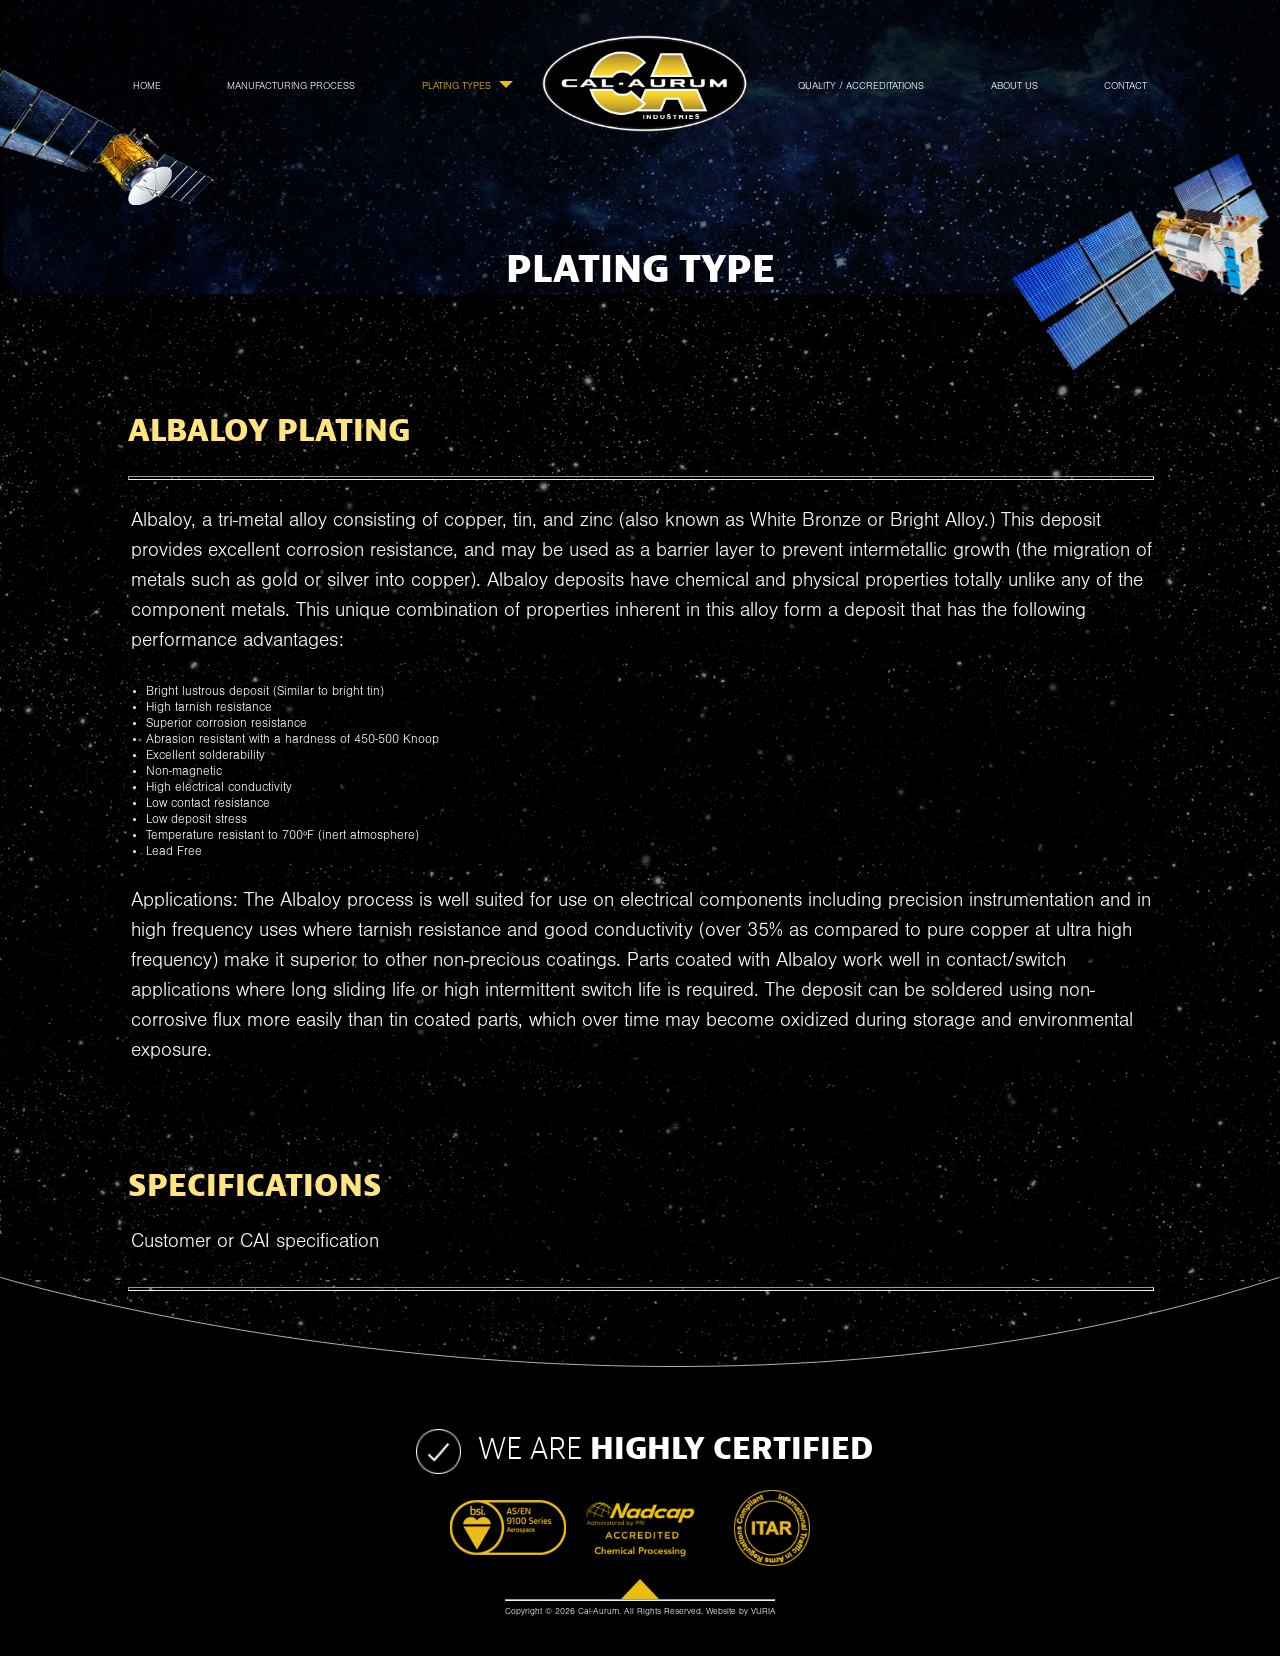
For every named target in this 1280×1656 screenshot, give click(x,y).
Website (721, 1612)
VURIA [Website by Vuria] (763, 1612)
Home (147, 86)
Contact (1125, 86)
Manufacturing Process (291, 86)
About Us (1014, 86)
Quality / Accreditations (861, 86)
